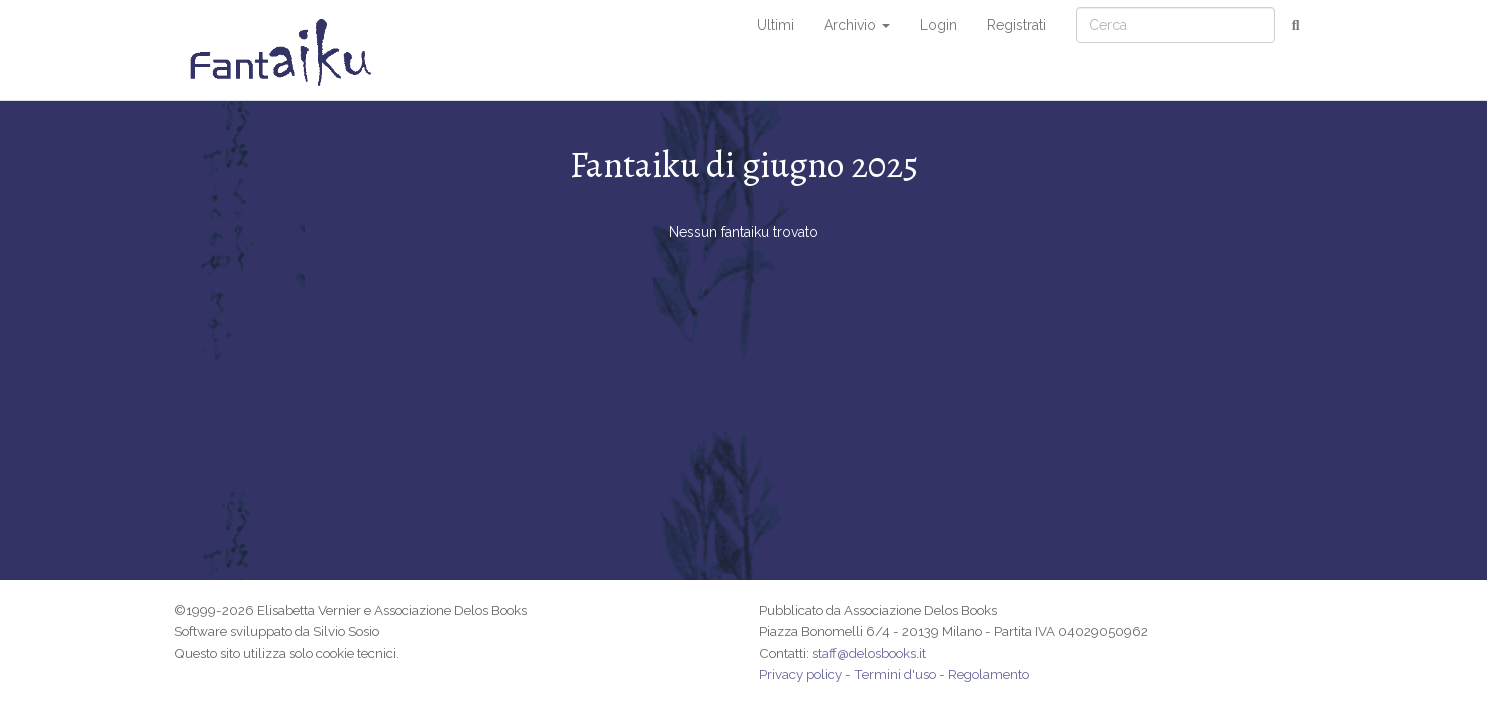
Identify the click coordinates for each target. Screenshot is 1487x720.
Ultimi (775, 25)
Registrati (1016, 25)
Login (938, 25)
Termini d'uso (895, 674)
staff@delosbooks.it (869, 653)
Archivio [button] (857, 25)
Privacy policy (800, 674)
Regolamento (988, 674)
